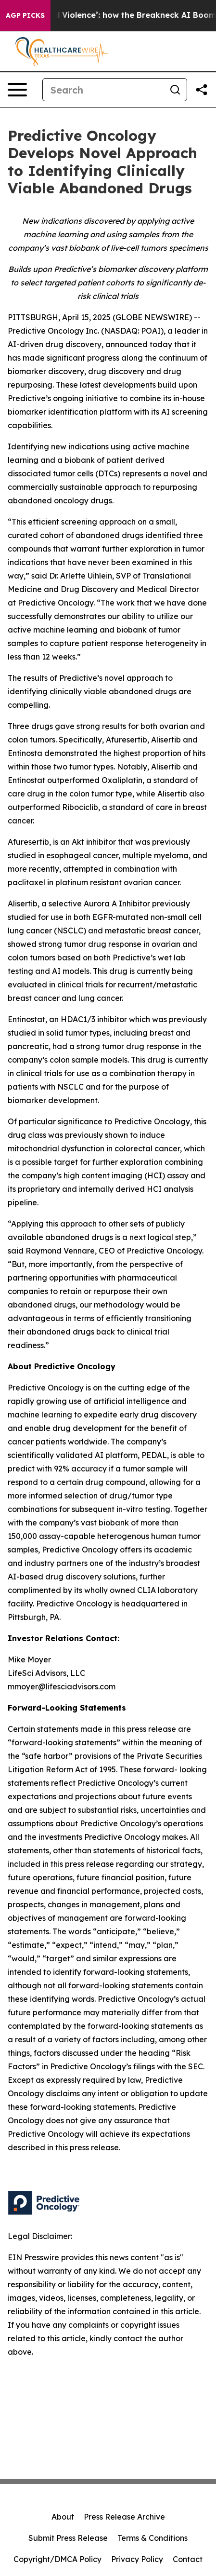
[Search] (103, 90)
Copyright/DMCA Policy (57, 2559)
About (62, 2517)
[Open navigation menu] (17, 89)
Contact (188, 2559)
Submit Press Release (68, 2538)
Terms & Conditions (152, 2538)
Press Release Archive (124, 2517)
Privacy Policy (137, 2559)
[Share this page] (201, 89)
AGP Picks (25, 15)
